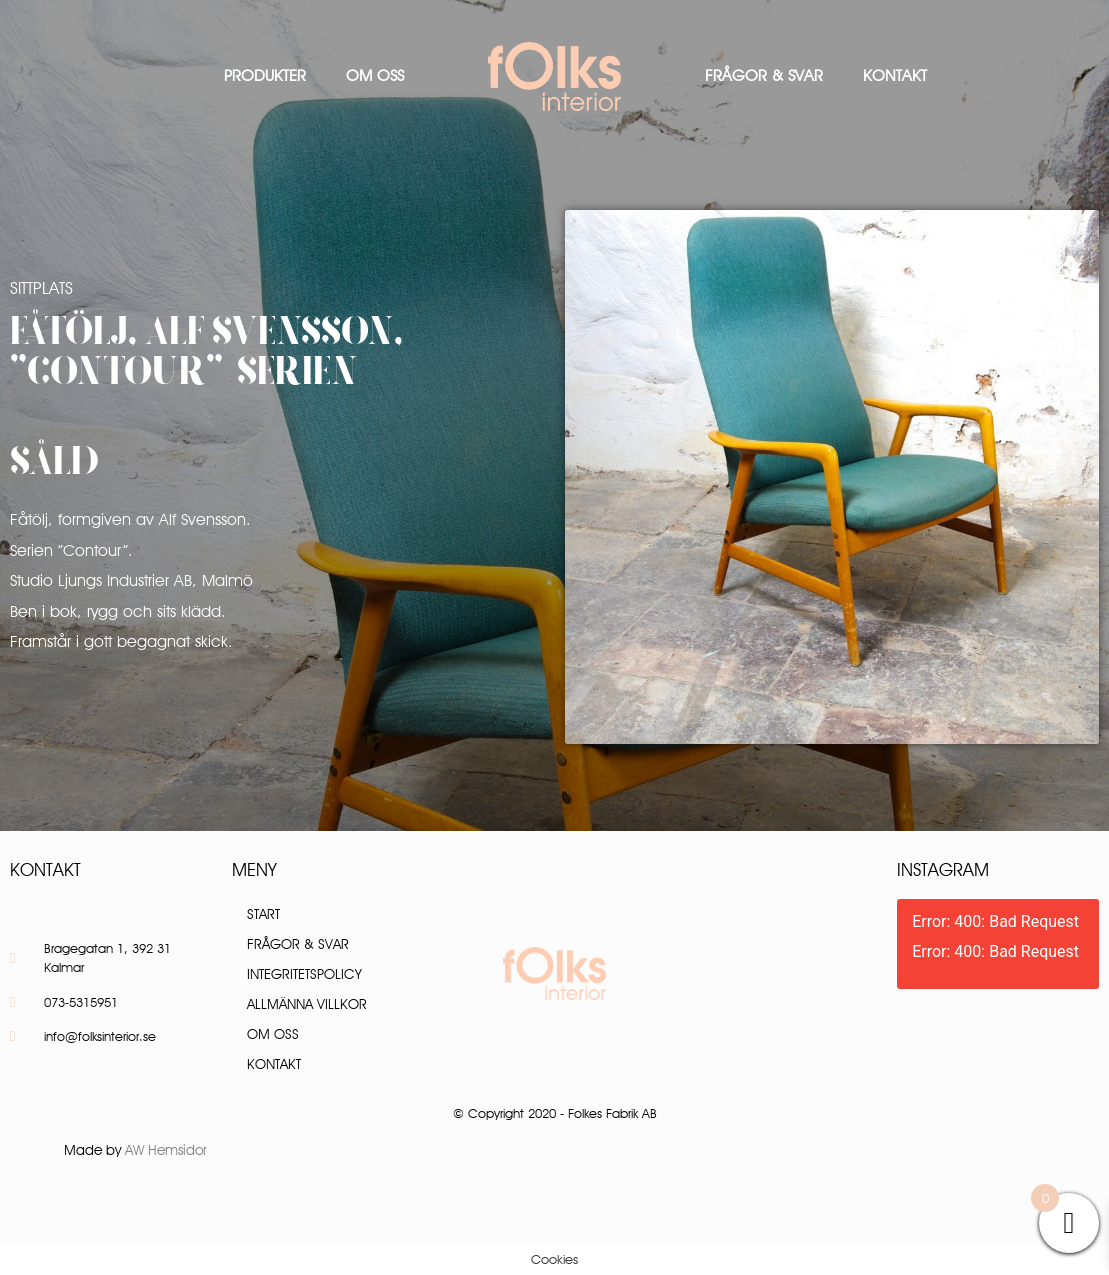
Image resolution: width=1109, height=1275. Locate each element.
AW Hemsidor (166, 1150)
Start (263, 914)
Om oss (375, 75)
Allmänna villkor (307, 1004)
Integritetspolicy (304, 974)
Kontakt (895, 75)
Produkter (265, 75)
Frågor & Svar (764, 75)
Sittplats (41, 288)
